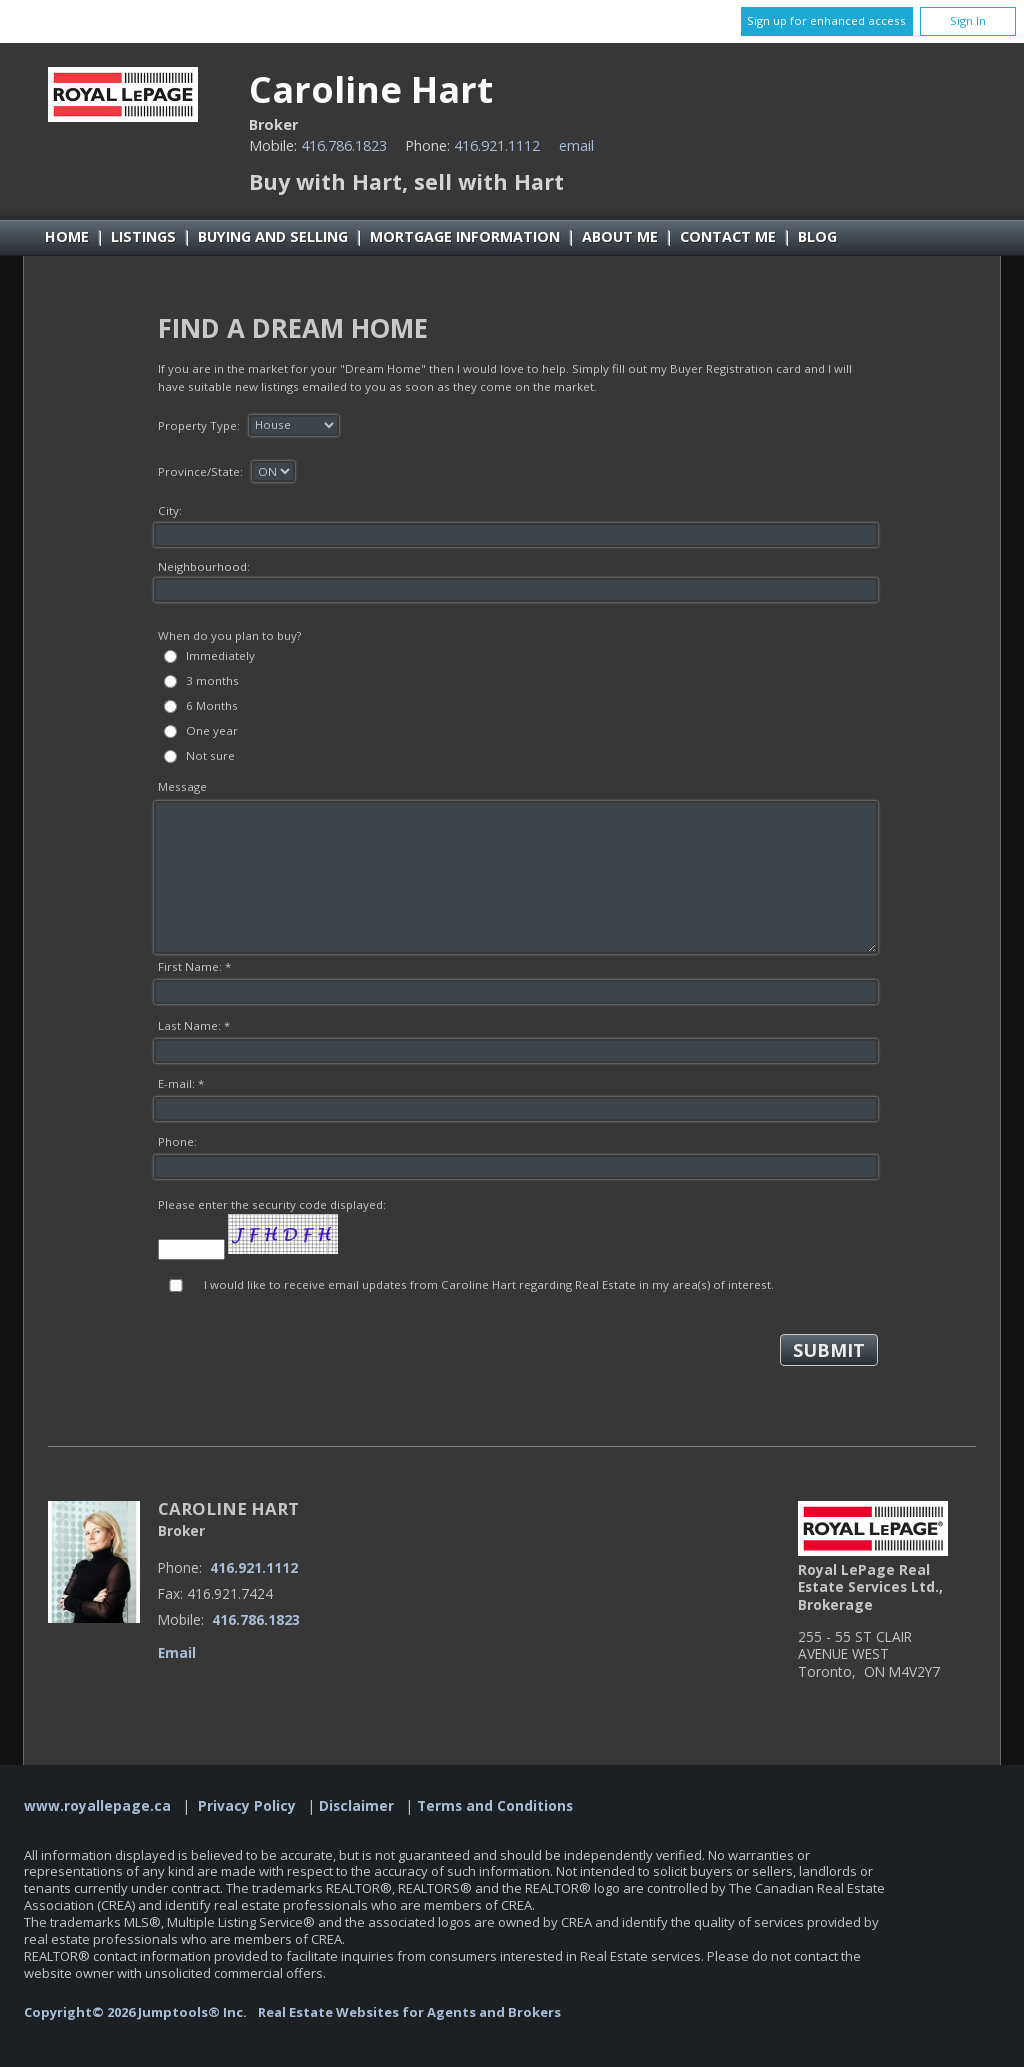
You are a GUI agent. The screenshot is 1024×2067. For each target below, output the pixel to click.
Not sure (210, 755)
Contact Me (728, 236)
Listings (143, 236)
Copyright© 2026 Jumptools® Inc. (135, 2012)
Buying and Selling (273, 236)
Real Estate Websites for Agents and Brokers (409, 2012)
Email (576, 145)
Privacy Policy (247, 1806)
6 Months (212, 705)
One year (212, 730)
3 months (212, 680)
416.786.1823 (344, 145)
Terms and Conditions (495, 1806)
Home (67, 236)
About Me (620, 236)
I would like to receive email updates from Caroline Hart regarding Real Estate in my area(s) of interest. (489, 1284)
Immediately (220, 655)
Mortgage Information (465, 236)
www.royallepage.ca (97, 1806)
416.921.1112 (497, 145)
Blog (817, 236)
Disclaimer (356, 1806)
